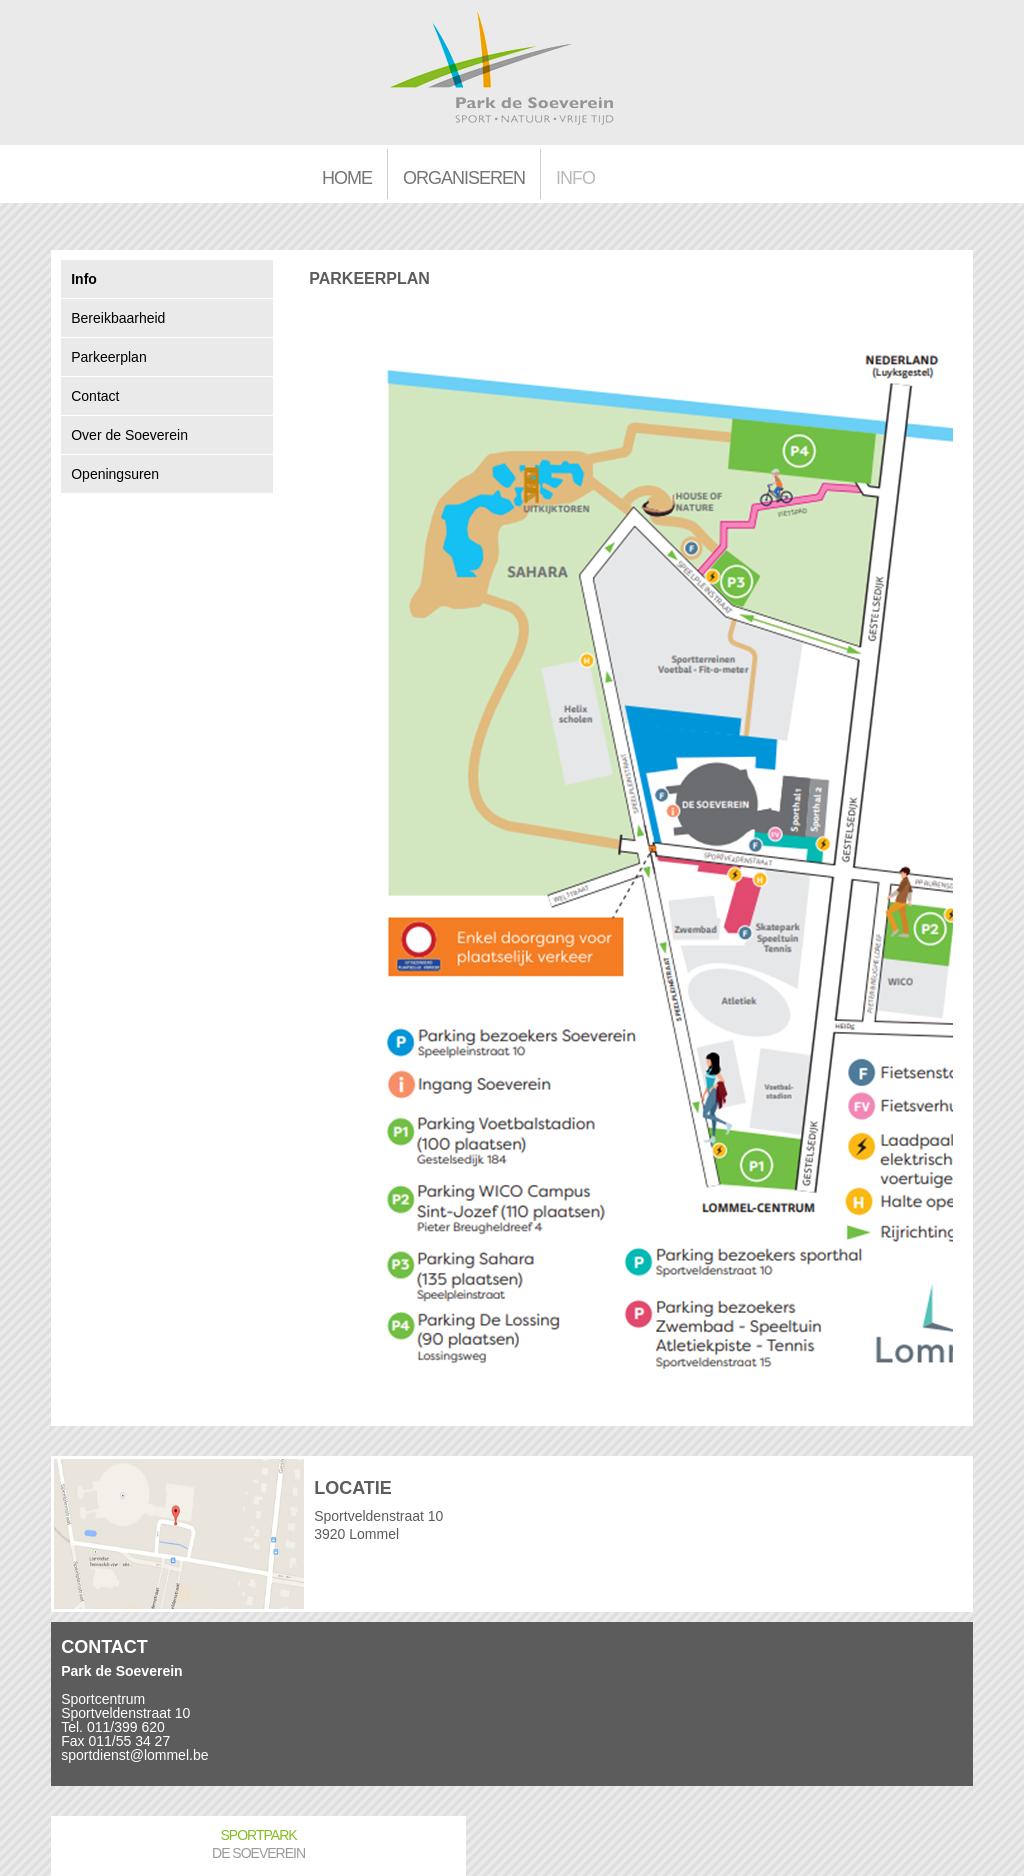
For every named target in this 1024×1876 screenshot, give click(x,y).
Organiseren (464, 178)
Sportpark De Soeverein (258, 1844)
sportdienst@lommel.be (134, 1755)
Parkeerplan (109, 357)
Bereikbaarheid (118, 318)
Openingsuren (115, 474)
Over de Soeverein (129, 435)
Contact (95, 396)
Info (575, 178)
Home (347, 178)
